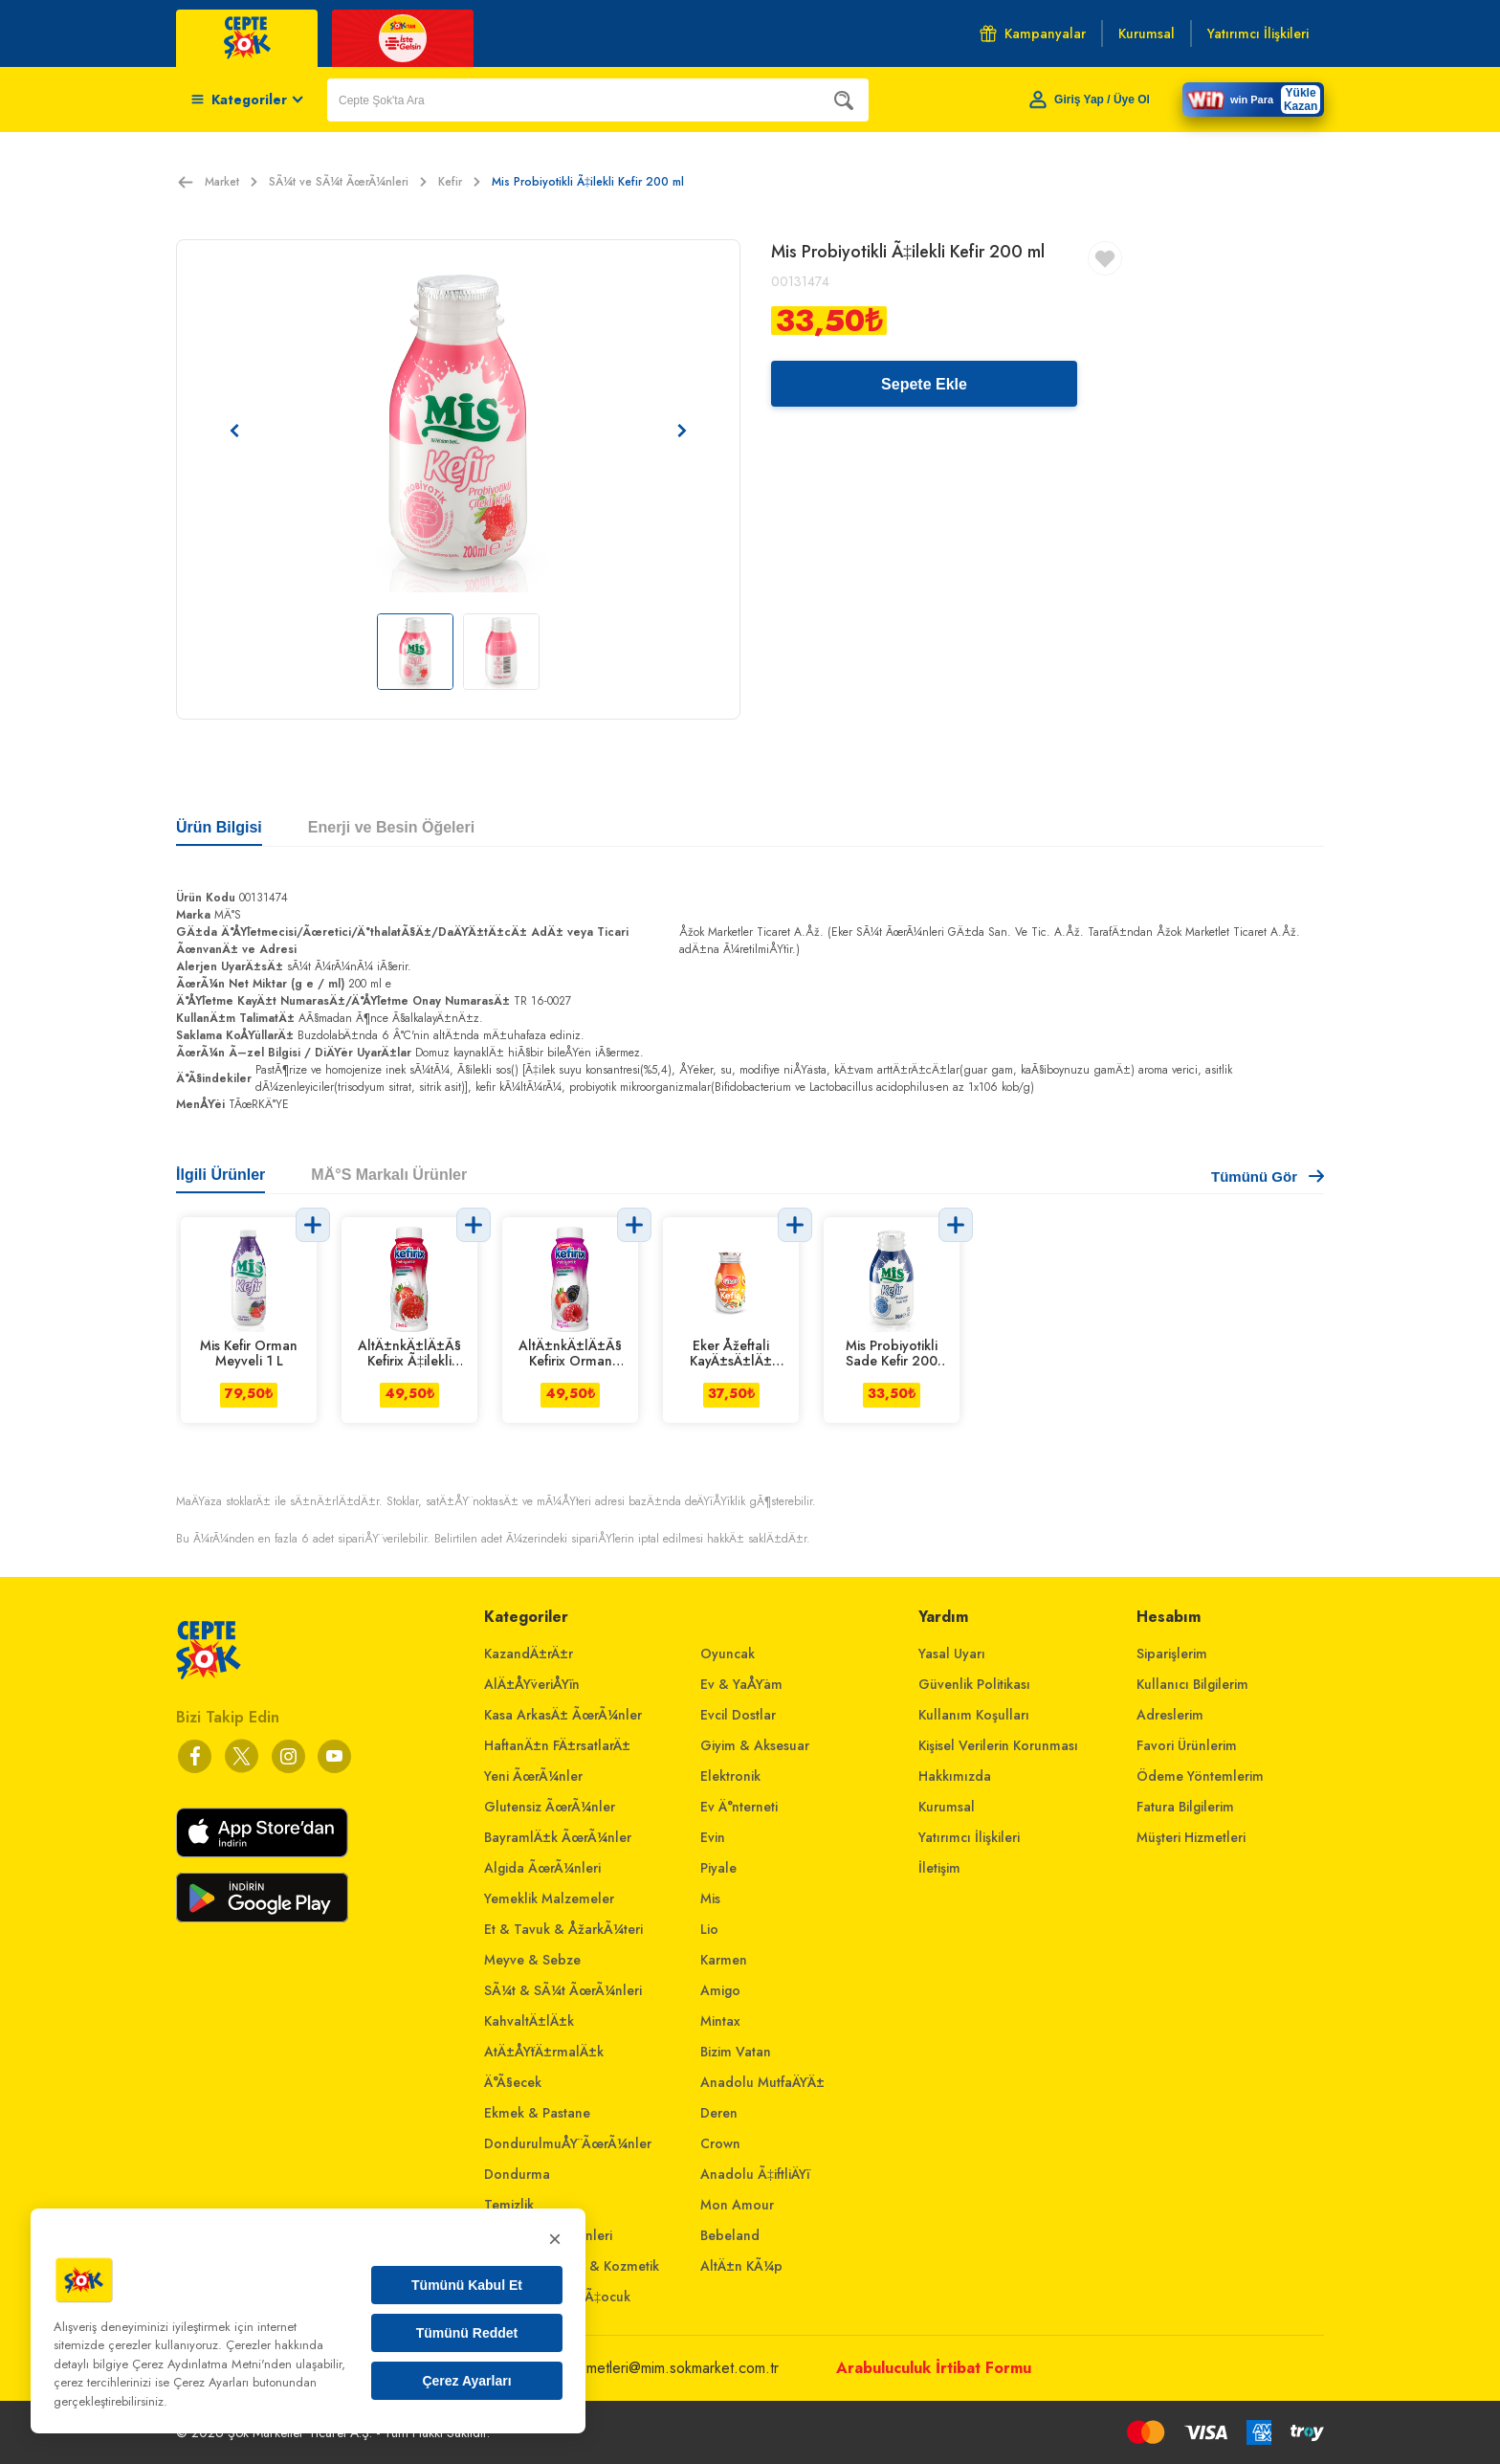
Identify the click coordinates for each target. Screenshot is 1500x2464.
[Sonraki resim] (682, 430)
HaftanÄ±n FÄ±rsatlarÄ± (557, 1745)
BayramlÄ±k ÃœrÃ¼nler (557, 1837)
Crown (720, 2143)
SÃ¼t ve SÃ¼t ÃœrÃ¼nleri (348, 182)
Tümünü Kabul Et (466, 2285)
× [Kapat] (555, 2239)
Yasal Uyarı (951, 1653)
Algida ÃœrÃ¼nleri (542, 1867)
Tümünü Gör (1267, 1176)
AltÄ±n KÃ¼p (741, 2265)
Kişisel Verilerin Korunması (998, 1745)
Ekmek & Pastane (537, 2112)
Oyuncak (727, 1653)
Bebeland (730, 2235)
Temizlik (509, 2204)
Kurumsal (946, 1806)
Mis (710, 1898)
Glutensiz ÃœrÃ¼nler (549, 1806)
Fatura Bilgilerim (1185, 1806)
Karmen (723, 1959)
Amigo (720, 1990)
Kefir (459, 182)
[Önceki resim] (234, 430)
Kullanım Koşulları (973, 1714)
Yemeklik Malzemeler (549, 1898)
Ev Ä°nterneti (739, 1806)
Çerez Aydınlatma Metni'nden (212, 2364)
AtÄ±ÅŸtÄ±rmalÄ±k (544, 2051)
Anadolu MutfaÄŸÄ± (762, 2082)
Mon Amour (737, 2204)
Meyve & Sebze (532, 1959)
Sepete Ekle (924, 384)
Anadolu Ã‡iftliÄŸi (754, 2174)
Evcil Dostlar (738, 1714)
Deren (719, 2112)
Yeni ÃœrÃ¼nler (533, 1776)
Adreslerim (1169, 1714)
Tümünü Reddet (467, 2333)
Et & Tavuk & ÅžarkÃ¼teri (563, 1929)
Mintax (720, 2021)
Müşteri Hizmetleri (1191, 1837)
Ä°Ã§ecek (512, 2082)
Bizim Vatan (735, 2051)
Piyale (718, 1867)
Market (231, 182)
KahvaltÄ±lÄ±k (529, 2021)
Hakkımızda (954, 1776)
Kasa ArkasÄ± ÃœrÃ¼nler (563, 1714)
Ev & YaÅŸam (741, 1684)
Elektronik (730, 1776)
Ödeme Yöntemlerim (1200, 1776)
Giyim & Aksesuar (754, 1745)
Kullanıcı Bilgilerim (1192, 1684)
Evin (712, 1837)
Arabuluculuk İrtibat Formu (933, 2368)
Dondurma (517, 2174)
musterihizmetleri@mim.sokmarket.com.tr (651, 2368)
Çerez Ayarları (466, 2380)
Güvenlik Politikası (974, 1684)
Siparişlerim (1171, 1653)
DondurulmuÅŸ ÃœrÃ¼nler (567, 2143)
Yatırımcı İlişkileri (969, 1837)
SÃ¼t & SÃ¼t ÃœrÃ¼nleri (563, 1990)
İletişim (939, 1867)
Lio (709, 1929)
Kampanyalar (1033, 33)
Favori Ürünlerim (1186, 1745)
